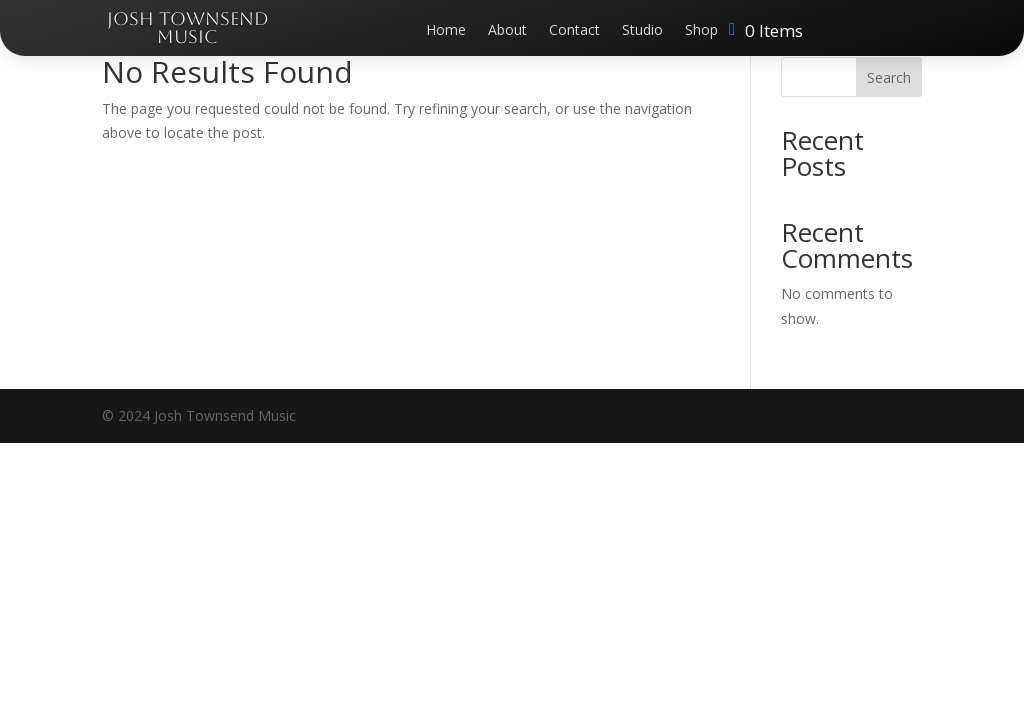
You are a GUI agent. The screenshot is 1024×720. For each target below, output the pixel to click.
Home (446, 31)
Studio (642, 31)
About (507, 31)
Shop (701, 31)
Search (889, 77)
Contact (574, 31)
